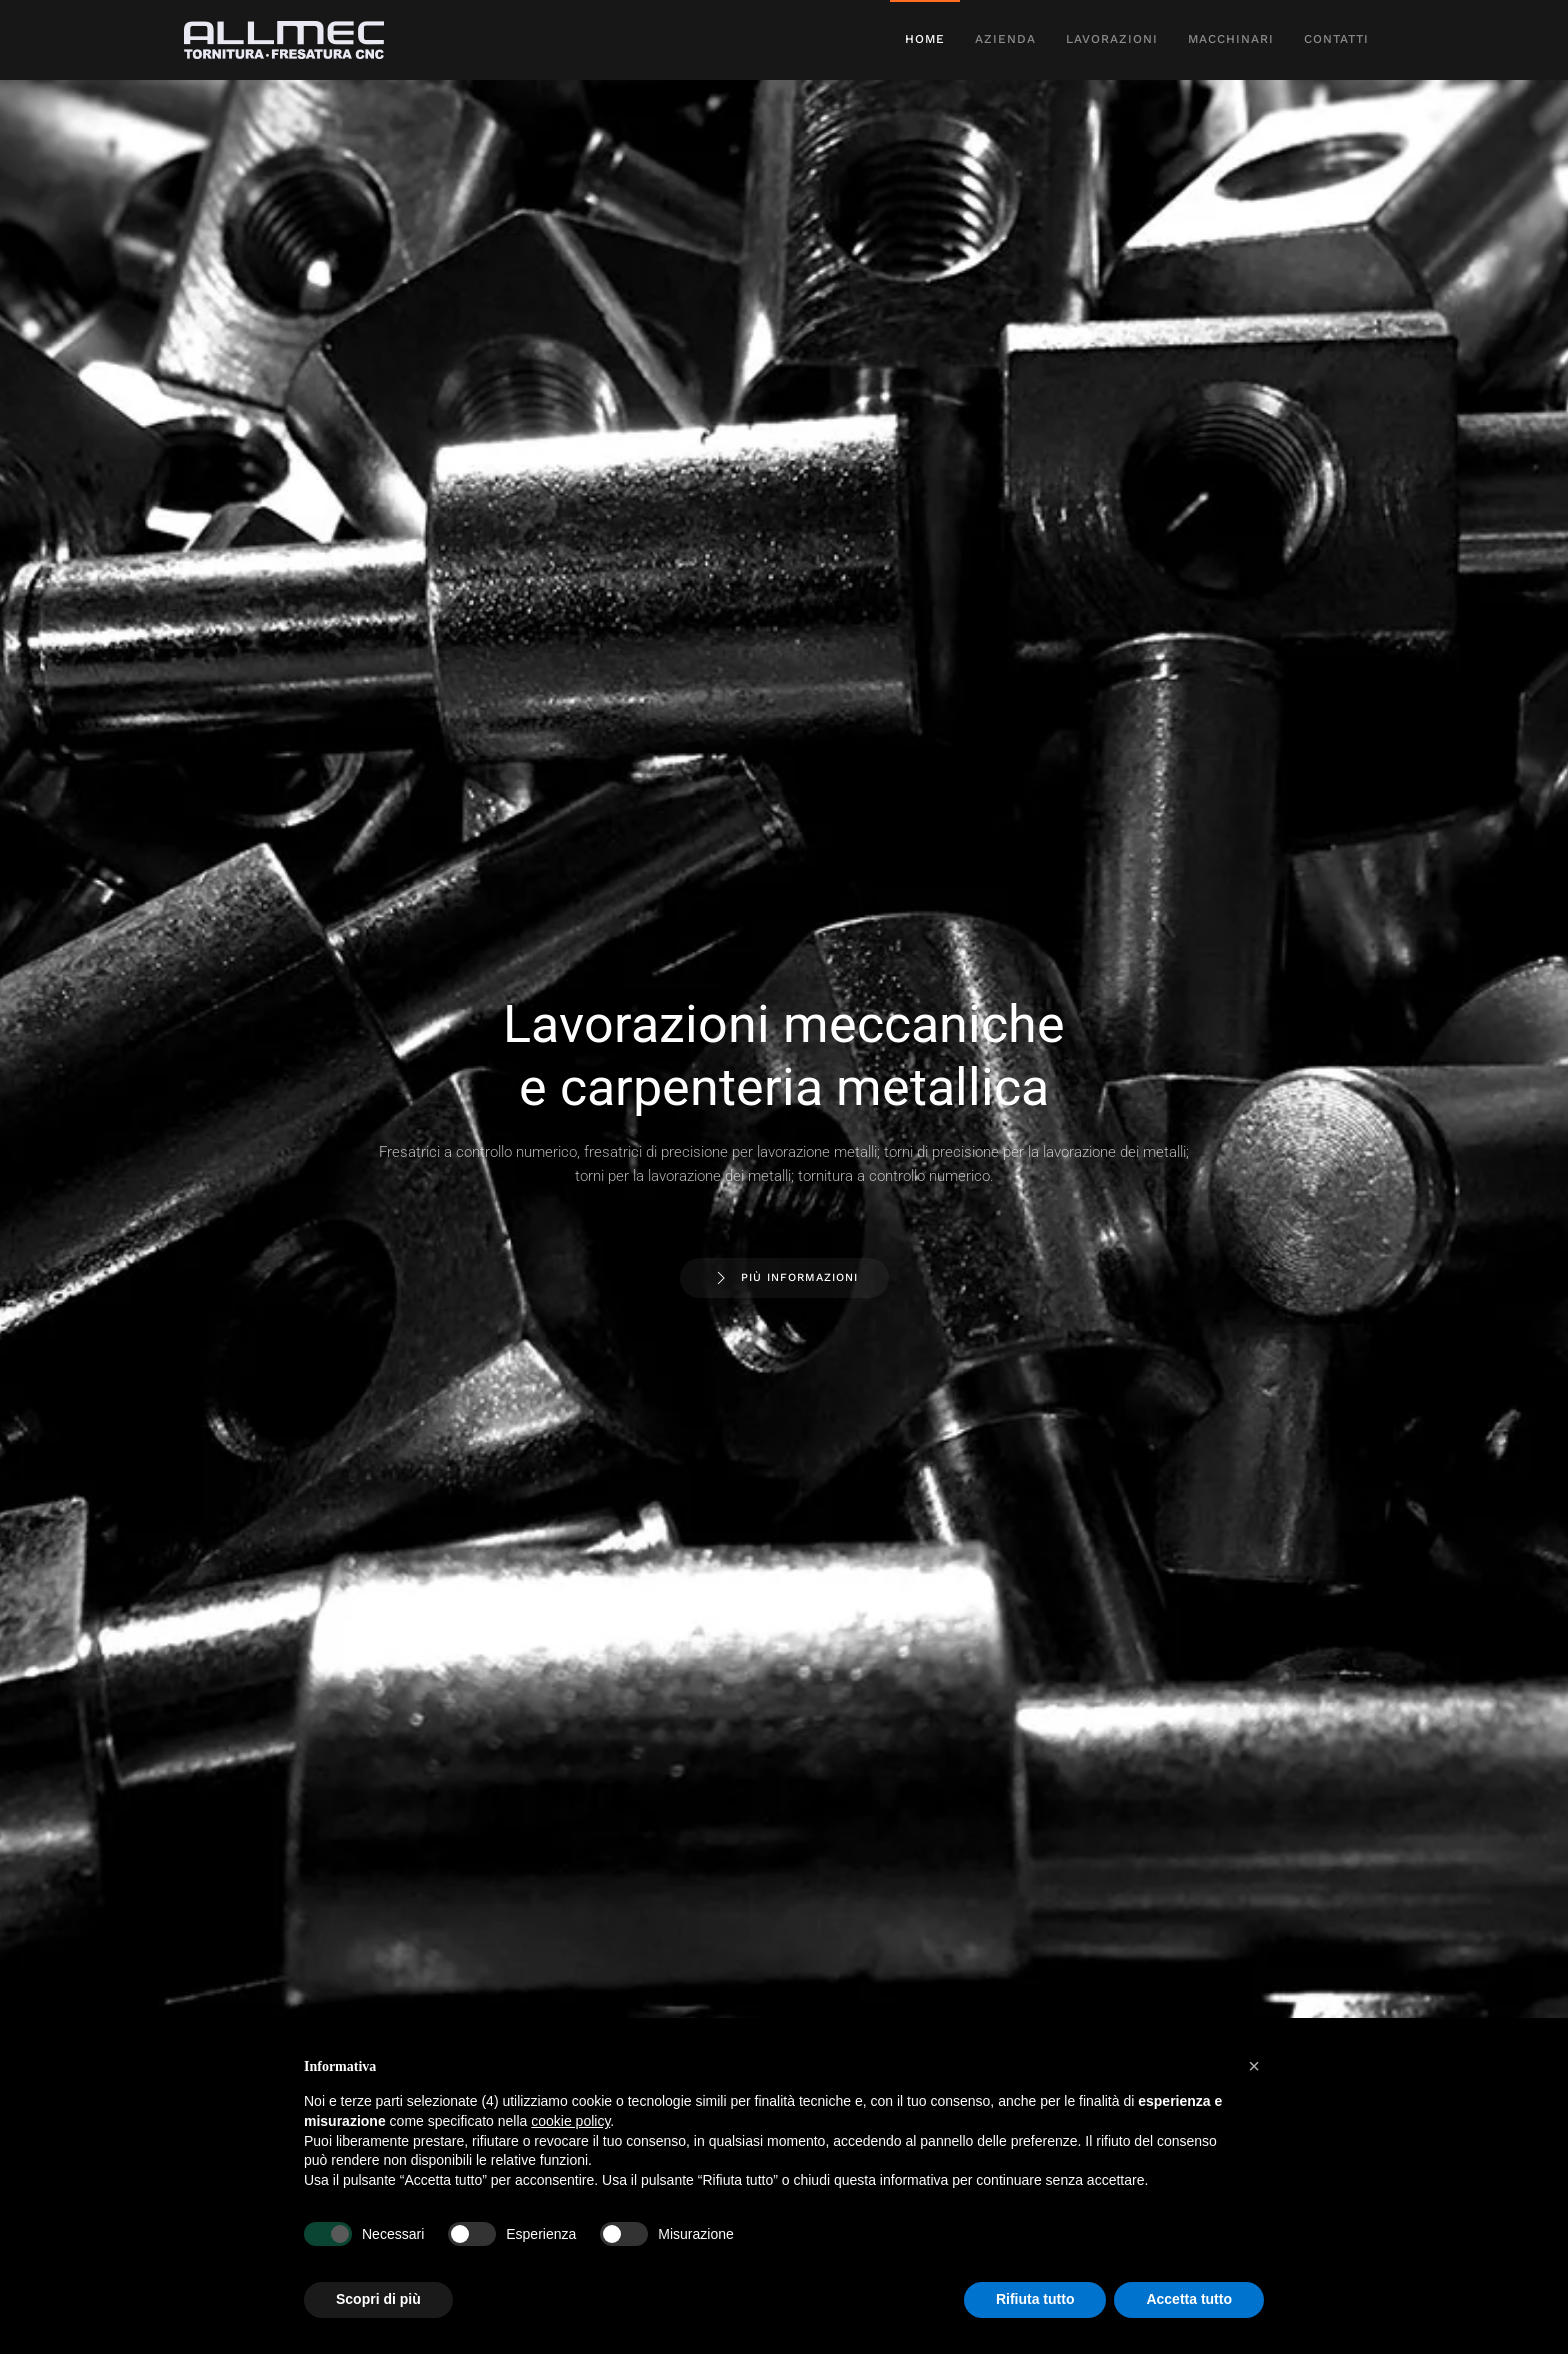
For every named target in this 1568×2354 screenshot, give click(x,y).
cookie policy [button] (570, 2121)
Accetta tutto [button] (1189, 2299)
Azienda (1005, 39)
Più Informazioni (784, 1278)
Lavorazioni (1112, 39)
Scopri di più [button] (378, 2299)
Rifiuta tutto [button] (1035, 2299)
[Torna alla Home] (287, 40)
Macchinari (1231, 39)
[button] (1254, 2066)
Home (925, 39)
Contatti (1336, 39)
